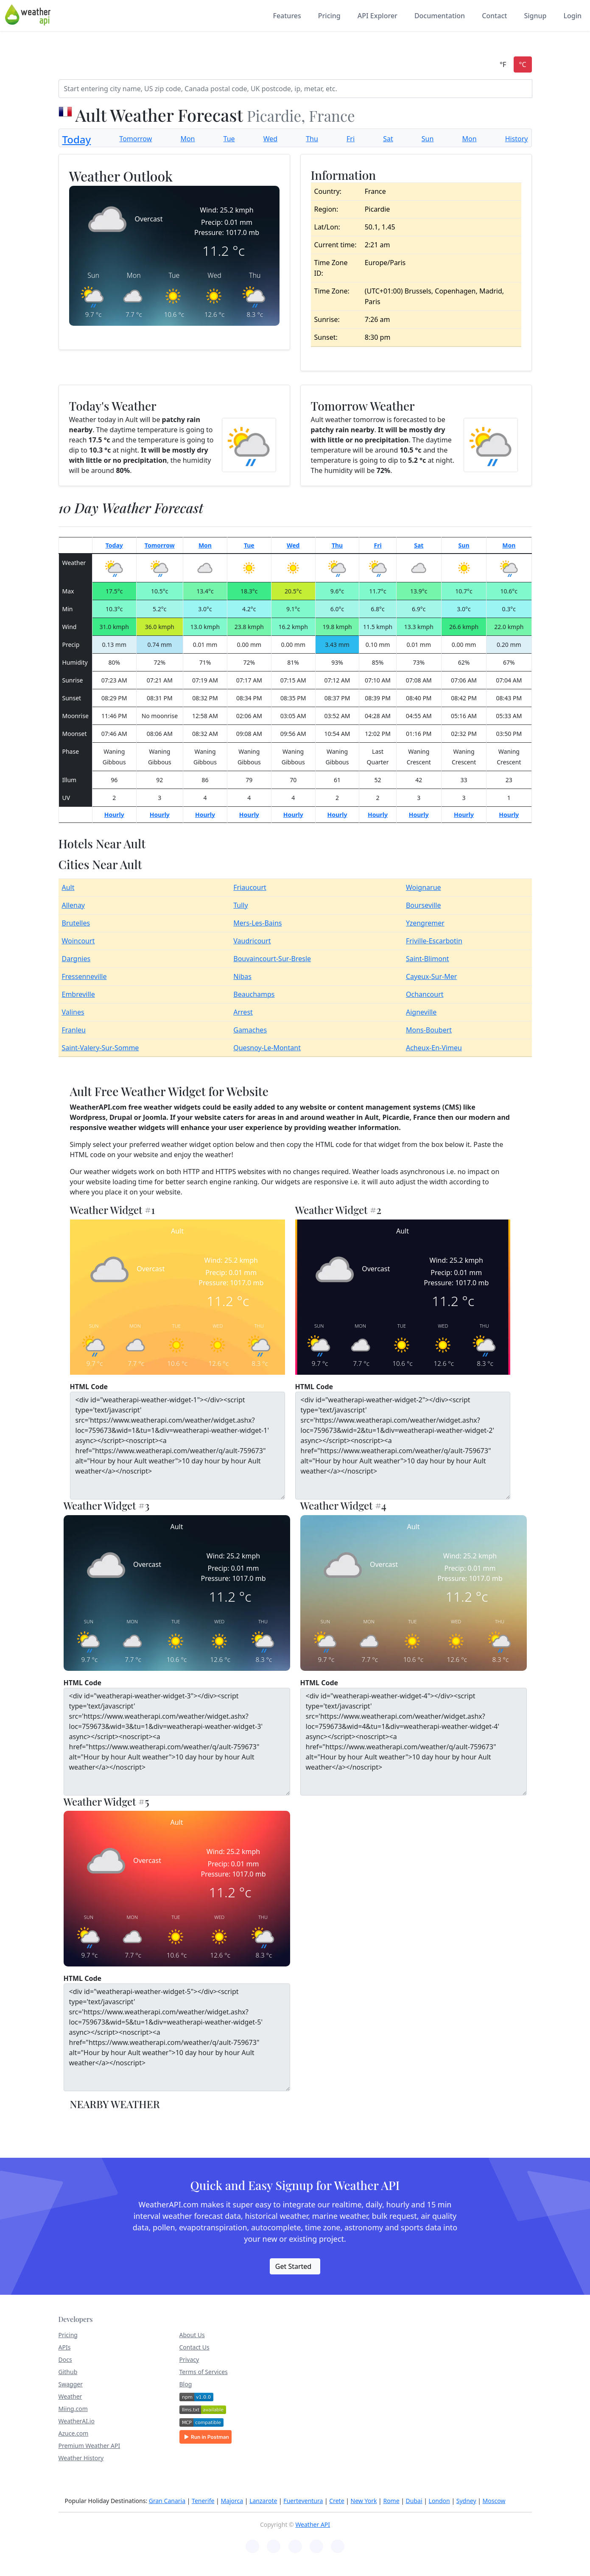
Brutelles (76, 923)
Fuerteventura (303, 2501)
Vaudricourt (252, 940)
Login (572, 15)
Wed (270, 138)
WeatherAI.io (77, 2421)
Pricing (329, 15)
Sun (428, 138)
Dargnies (76, 958)
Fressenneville (84, 976)
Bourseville (423, 905)
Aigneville (421, 1012)
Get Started (293, 2266)
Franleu (74, 1030)
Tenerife (203, 2501)
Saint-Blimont (427, 958)
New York (364, 2501)
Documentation (439, 15)
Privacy (189, 2359)
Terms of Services (203, 2372)
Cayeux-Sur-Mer (431, 976)
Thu (312, 138)
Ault (68, 887)
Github (68, 2372)
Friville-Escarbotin (434, 940)
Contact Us (194, 2347)
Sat (388, 138)
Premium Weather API (89, 2446)
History (516, 138)
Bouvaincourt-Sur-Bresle (272, 958)
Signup (535, 15)
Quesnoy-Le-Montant (267, 1047)
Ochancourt (425, 994)
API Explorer (377, 15)
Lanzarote (263, 2501)
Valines (73, 1012)
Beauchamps (253, 994)
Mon (187, 138)
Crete (336, 2501)
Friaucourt (249, 887)
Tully (240, 905)
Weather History (81, 2458)
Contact (494, 15)
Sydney (466, 2501)
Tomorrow (135, 138)
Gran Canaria (167, 2501)
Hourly (114, 815)
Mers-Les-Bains (257, 923)
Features (287, 15)
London (439, 2501)
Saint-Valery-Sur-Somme (100, 1047)
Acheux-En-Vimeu (434, 1047)
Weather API (312, 2524)
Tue (229, 138)
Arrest (243, 1012)
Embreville (78, 994)
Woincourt (78, 940)
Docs (65, 2359)
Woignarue (423, 887)
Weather (70, 2396)
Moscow (494, 2501)
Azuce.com (74, 2433)
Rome (391, 2501)
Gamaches (250, 1030)
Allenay (73, 905)
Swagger (71, 2384)
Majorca (232, 2501)
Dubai (414, 2501)
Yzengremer (425, 923)
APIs (65, 2347)
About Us (192, 2335)
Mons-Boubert (429, 1030)
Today (76, 139)
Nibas (242, 976)
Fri (351, 138)
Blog (185, 2384)
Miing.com (73, 2409)
